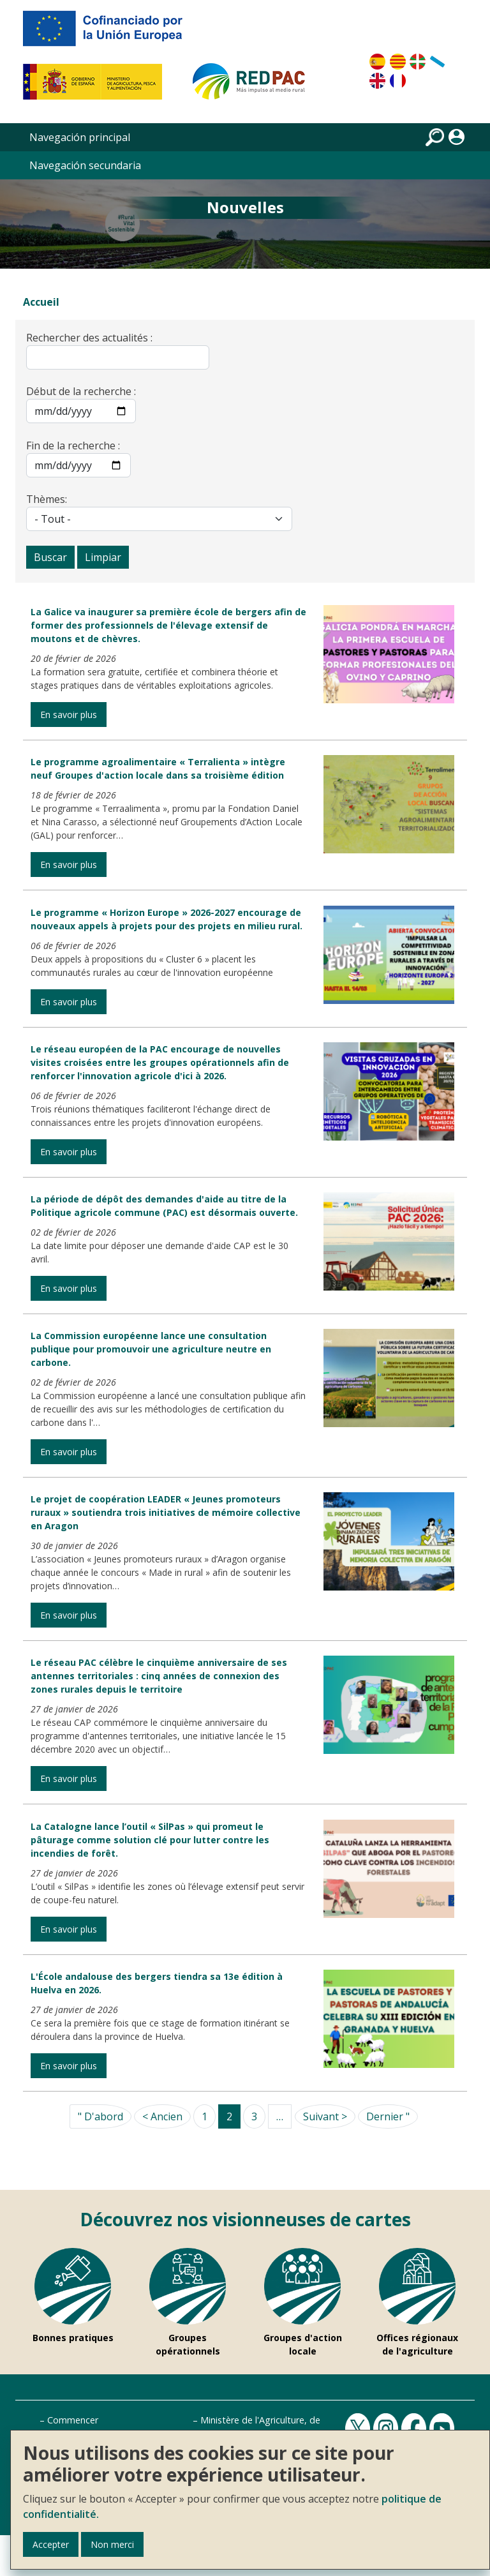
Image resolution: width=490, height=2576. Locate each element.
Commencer (72, 2420)
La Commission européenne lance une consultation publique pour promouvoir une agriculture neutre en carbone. (151, 1348)
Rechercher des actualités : (89, 338)
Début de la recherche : (81, 391)
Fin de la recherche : (73, 445)
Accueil (41, 302)
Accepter (51, 2544)
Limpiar (103, 557)
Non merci (112, 2544)
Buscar (50, 557)
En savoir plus (68, 714)
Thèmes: (46, 499)
